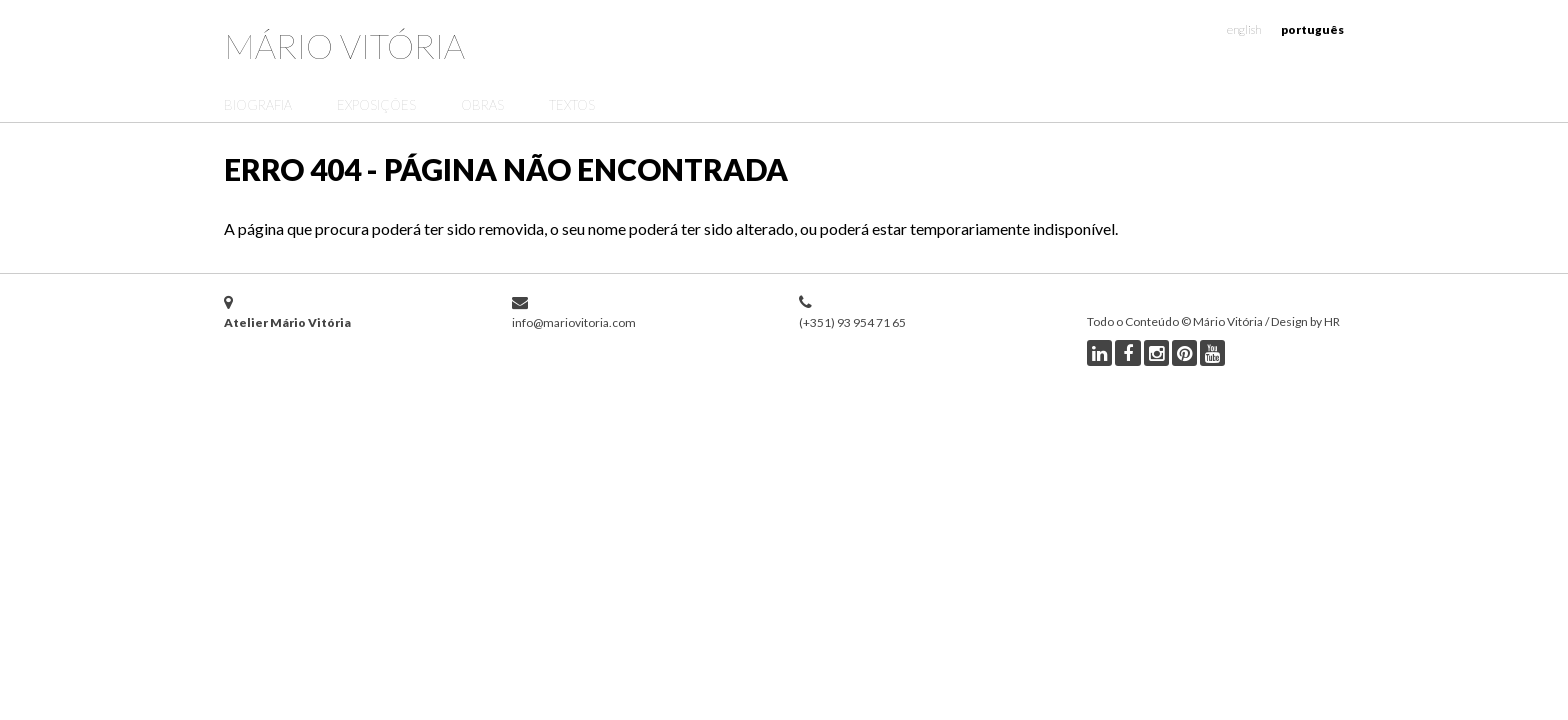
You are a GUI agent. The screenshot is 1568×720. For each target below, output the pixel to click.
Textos (572, 105)
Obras (482, 105)
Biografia (258, 105)
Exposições (376, 105)
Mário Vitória (344, 45)
